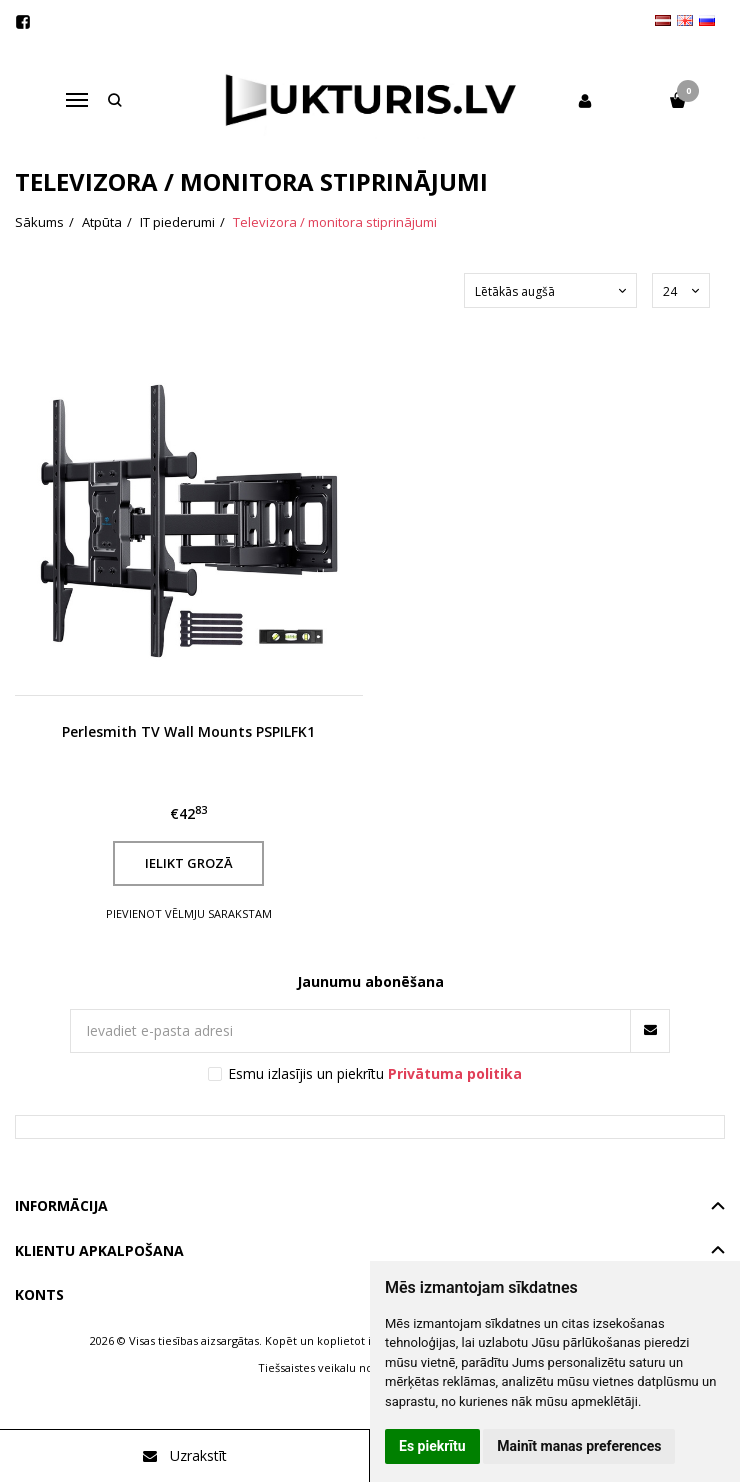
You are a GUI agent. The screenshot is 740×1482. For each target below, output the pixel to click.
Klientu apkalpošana (99, 1250)
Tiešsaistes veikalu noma (324, 1367)
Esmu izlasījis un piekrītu (375, 1073)
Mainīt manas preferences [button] (579, 1446)
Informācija (61, 1205)
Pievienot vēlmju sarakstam (189, 913)
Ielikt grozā (189, 863)
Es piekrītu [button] (432, 1446)
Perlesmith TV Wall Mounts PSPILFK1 (188, 731)
